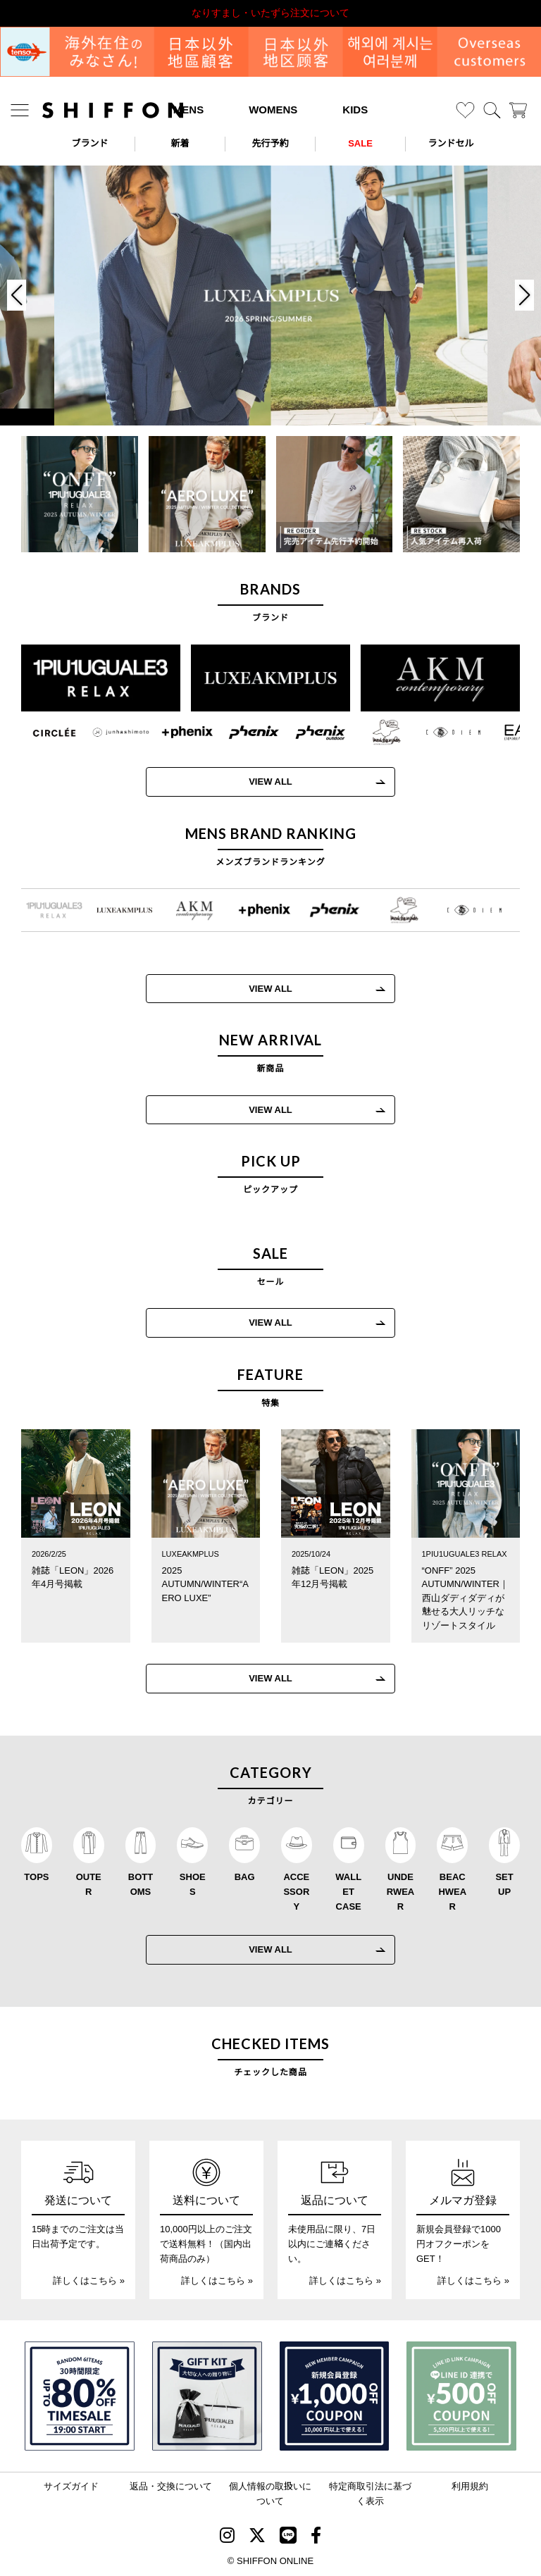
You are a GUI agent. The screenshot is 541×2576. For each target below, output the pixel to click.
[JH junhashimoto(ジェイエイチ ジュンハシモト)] (110, 732)
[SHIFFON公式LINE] (288, 2538)
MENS (188, 110)
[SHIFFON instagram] (227, 2538)
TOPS (36, 1877)
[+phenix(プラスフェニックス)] (177, 732)
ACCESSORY (296, 1892)
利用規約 (470, 2486)
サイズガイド (71, 2486)
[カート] (518, 110)
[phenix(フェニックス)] (243, 732)
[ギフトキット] (207, 2396)
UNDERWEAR (400, 1892)
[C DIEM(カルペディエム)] (442, 732)
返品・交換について (171, 2486)
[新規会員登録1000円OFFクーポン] (334, 2396)
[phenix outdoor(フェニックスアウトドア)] (309, 732)
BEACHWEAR (452, 1892)
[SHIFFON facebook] (316, 2538)
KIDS (355, 110)
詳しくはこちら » (89, 2280)
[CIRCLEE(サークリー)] (44, 732)
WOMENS (273, 110)
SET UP (504, 1884)
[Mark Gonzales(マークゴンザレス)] (376, 732)
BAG (245, 1877)
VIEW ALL (260, 781)
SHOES (193, 1884)
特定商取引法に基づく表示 (370, 2493)
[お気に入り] (465, 110)
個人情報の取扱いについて (270, 2493)
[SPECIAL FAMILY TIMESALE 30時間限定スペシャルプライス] (79, 2396)
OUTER (88, 1884)
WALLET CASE (348, 1892)
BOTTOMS (140, 1884)
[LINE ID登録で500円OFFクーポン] (461, 2396)
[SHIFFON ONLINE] (112, 110)
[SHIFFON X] (257, 2538)
